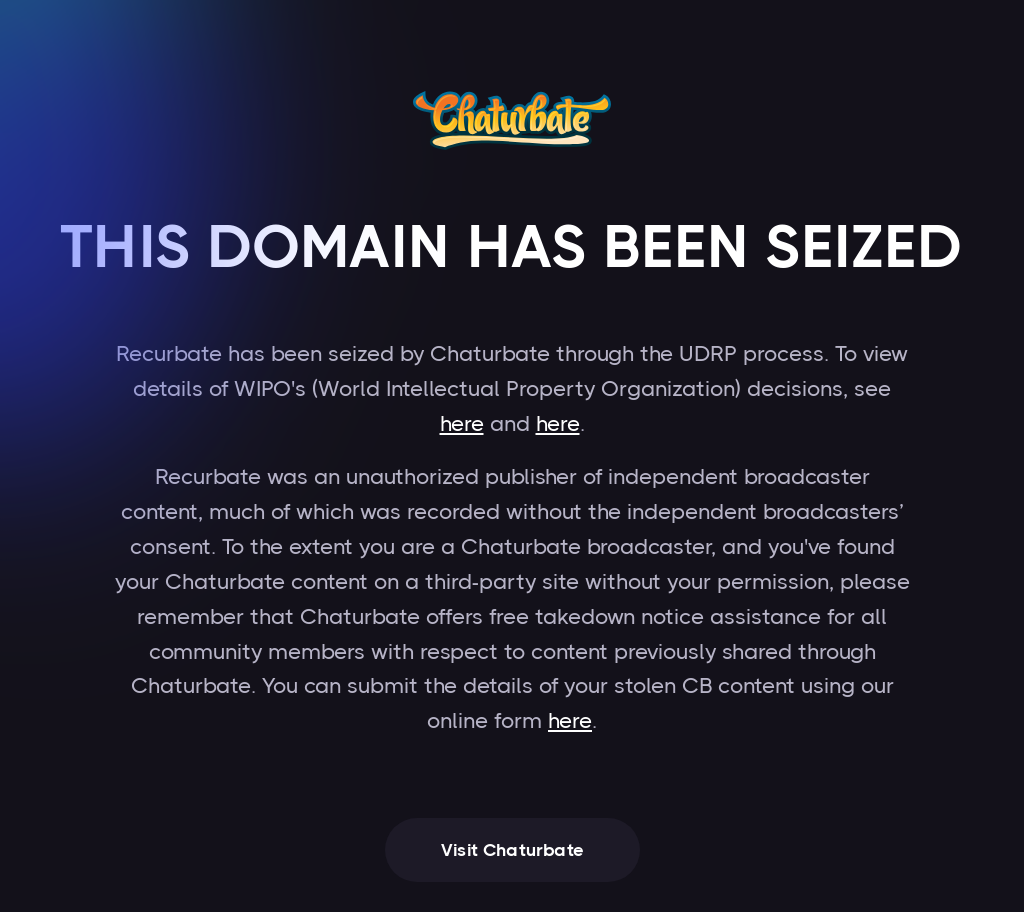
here (462, 423)
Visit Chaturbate (512, 850)
